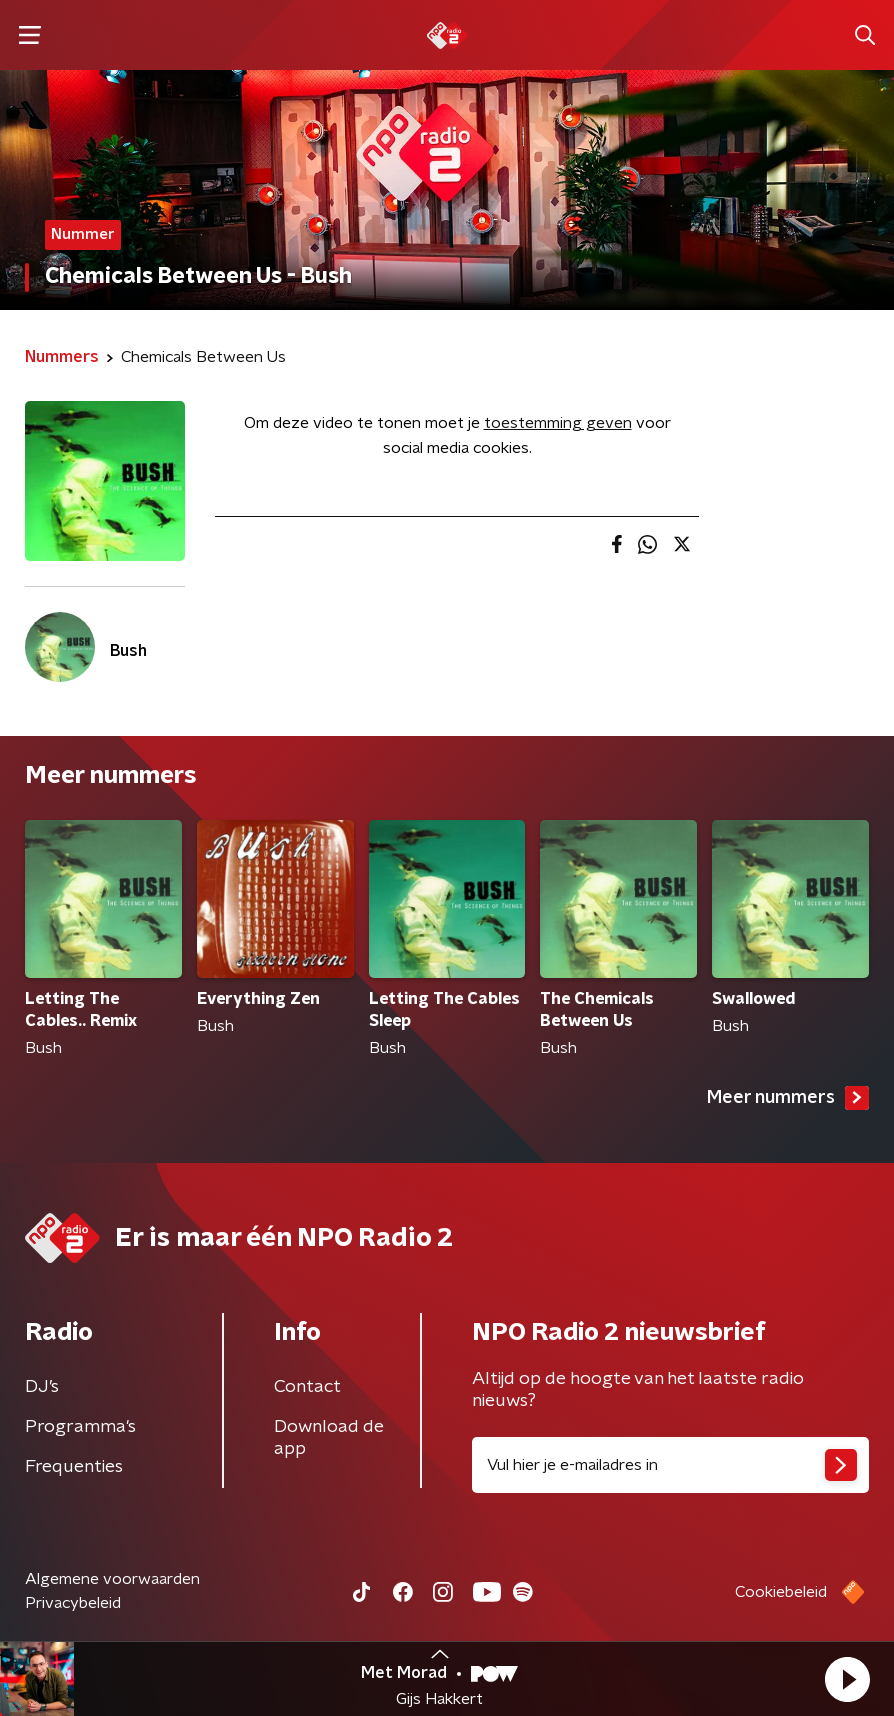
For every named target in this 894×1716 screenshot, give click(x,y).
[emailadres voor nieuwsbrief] (670, 1465)
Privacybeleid (73, 1603)
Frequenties (74, 1467)
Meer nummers (788, 1098)
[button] (847, 1679)
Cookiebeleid (781, 1592)
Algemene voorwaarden (112, 1579)
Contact (307, 1387)
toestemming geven (558, 423)
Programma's (80, 1427)
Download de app (329, 1438)
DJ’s (42, 1387)
